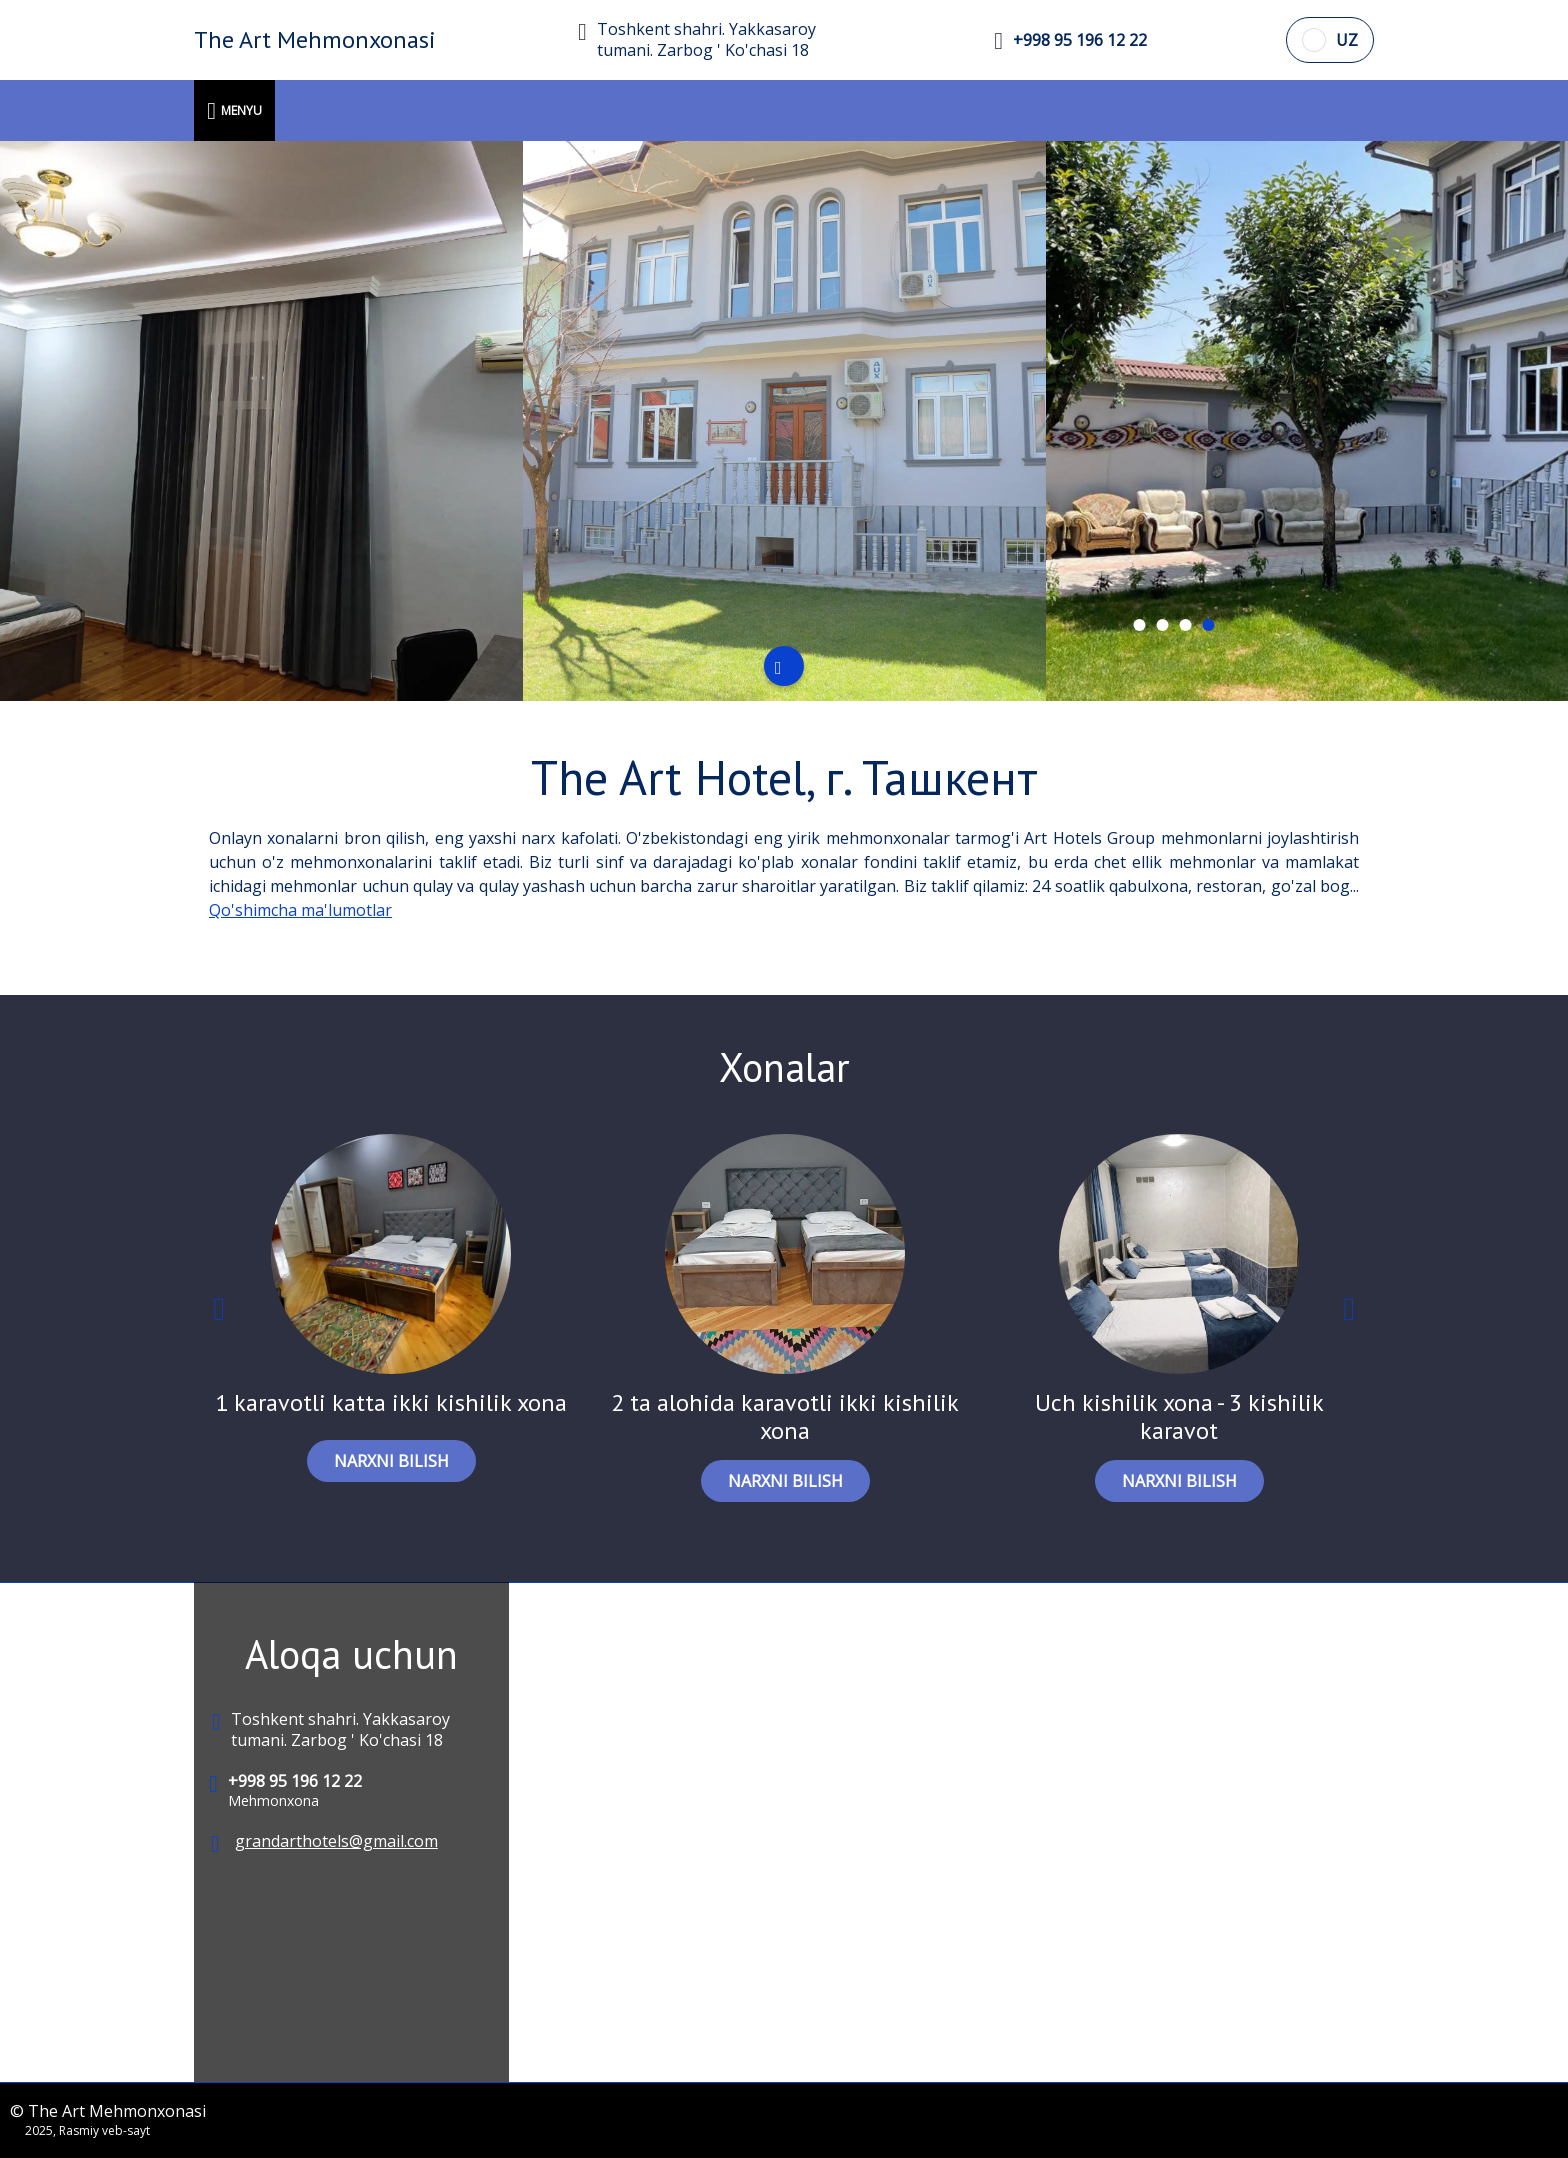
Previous (219, 1313)
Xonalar (784, 1067)
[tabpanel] (261, 421)
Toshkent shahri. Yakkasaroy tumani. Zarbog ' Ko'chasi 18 (706, 40)
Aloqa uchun (351, 1654)
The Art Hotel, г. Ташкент (784, 777)
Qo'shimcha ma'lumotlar (300, 910)
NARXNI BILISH (391, 1461)
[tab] (1139, 625)
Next (1349, 1313)
